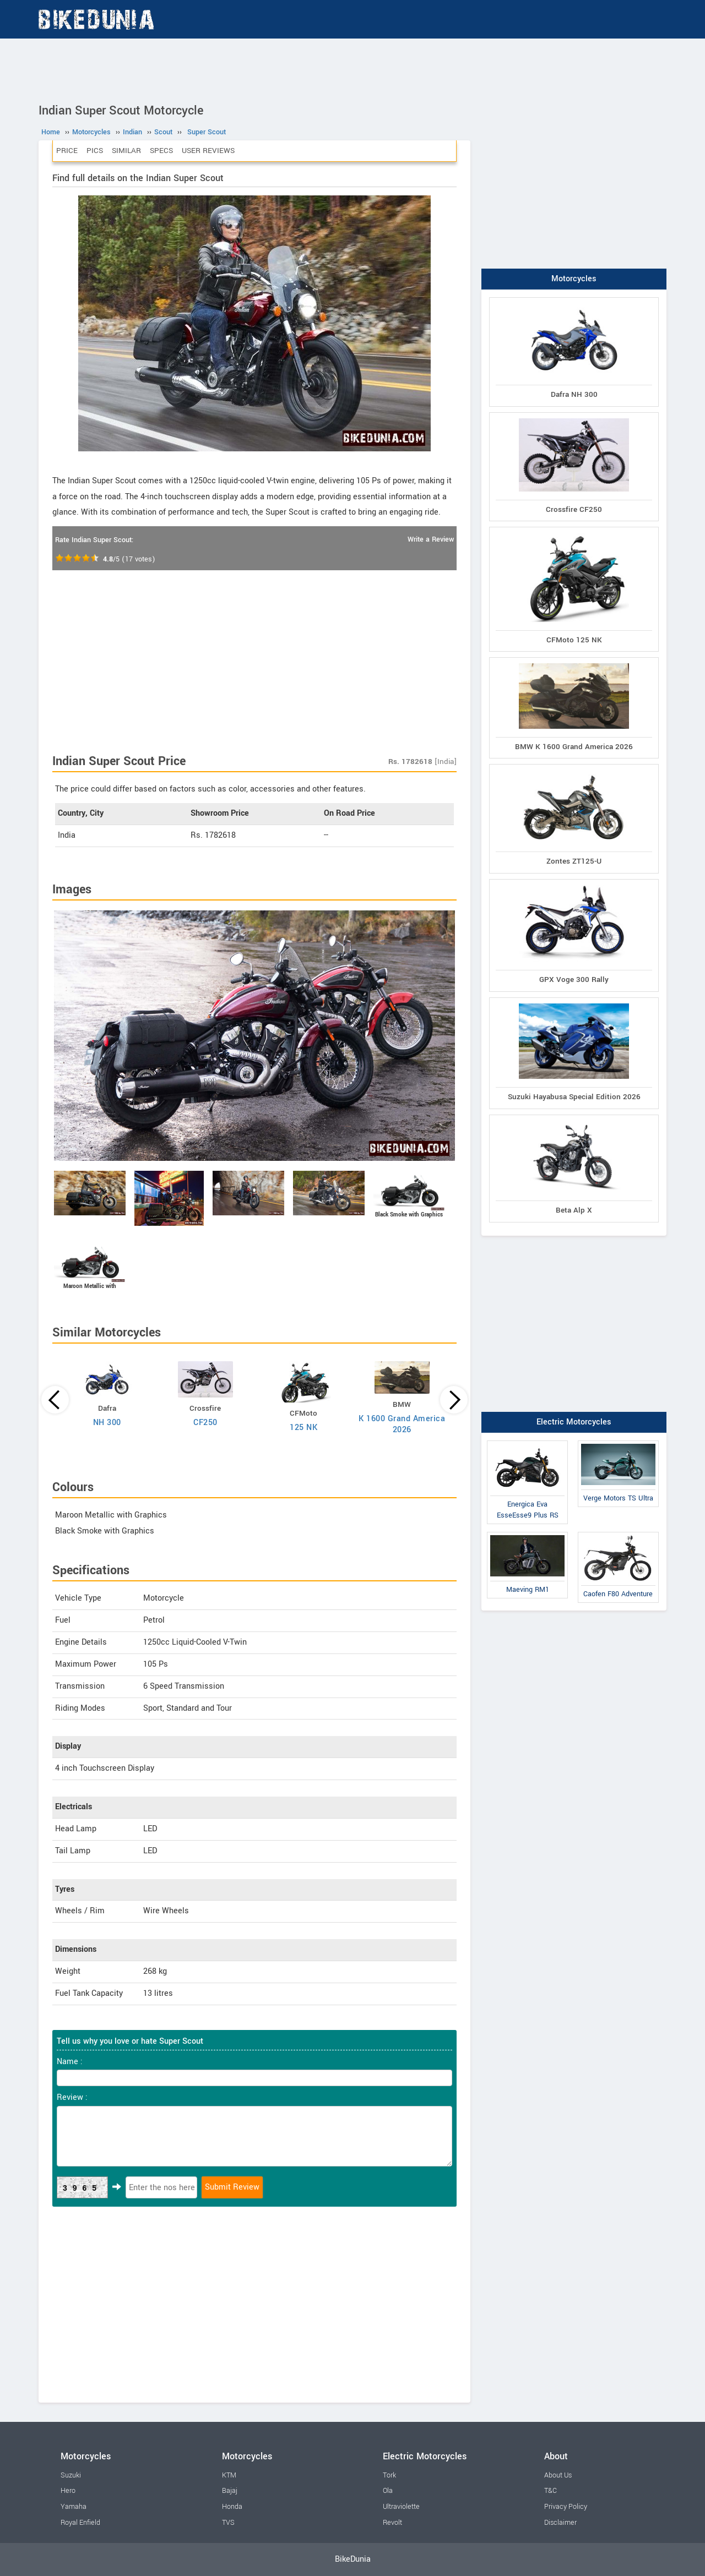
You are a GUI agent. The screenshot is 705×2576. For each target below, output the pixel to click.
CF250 (205, 1422)
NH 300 (107, 1422)
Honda (232, 2507)
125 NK (303, 1427)
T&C (550, 2491)
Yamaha (73, 2507)
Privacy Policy (565, 2507)
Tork (389, 2475)
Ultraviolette (401, 2507)
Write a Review (431, 539)
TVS (228, 2523)
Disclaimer (560, 2523)
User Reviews (208, 150)
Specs (161, 150)
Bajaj (229, 2491)
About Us (558, 2475)
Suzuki (71, 2475)
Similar (126, 150)
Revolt (392, 2523)
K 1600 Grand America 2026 (402, 1424)
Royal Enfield (80, 2523)
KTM (229, 2475)
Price (67, 150)
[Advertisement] (352, 69)
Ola (388, 2491)
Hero (68, 2491)
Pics (94, 150)
